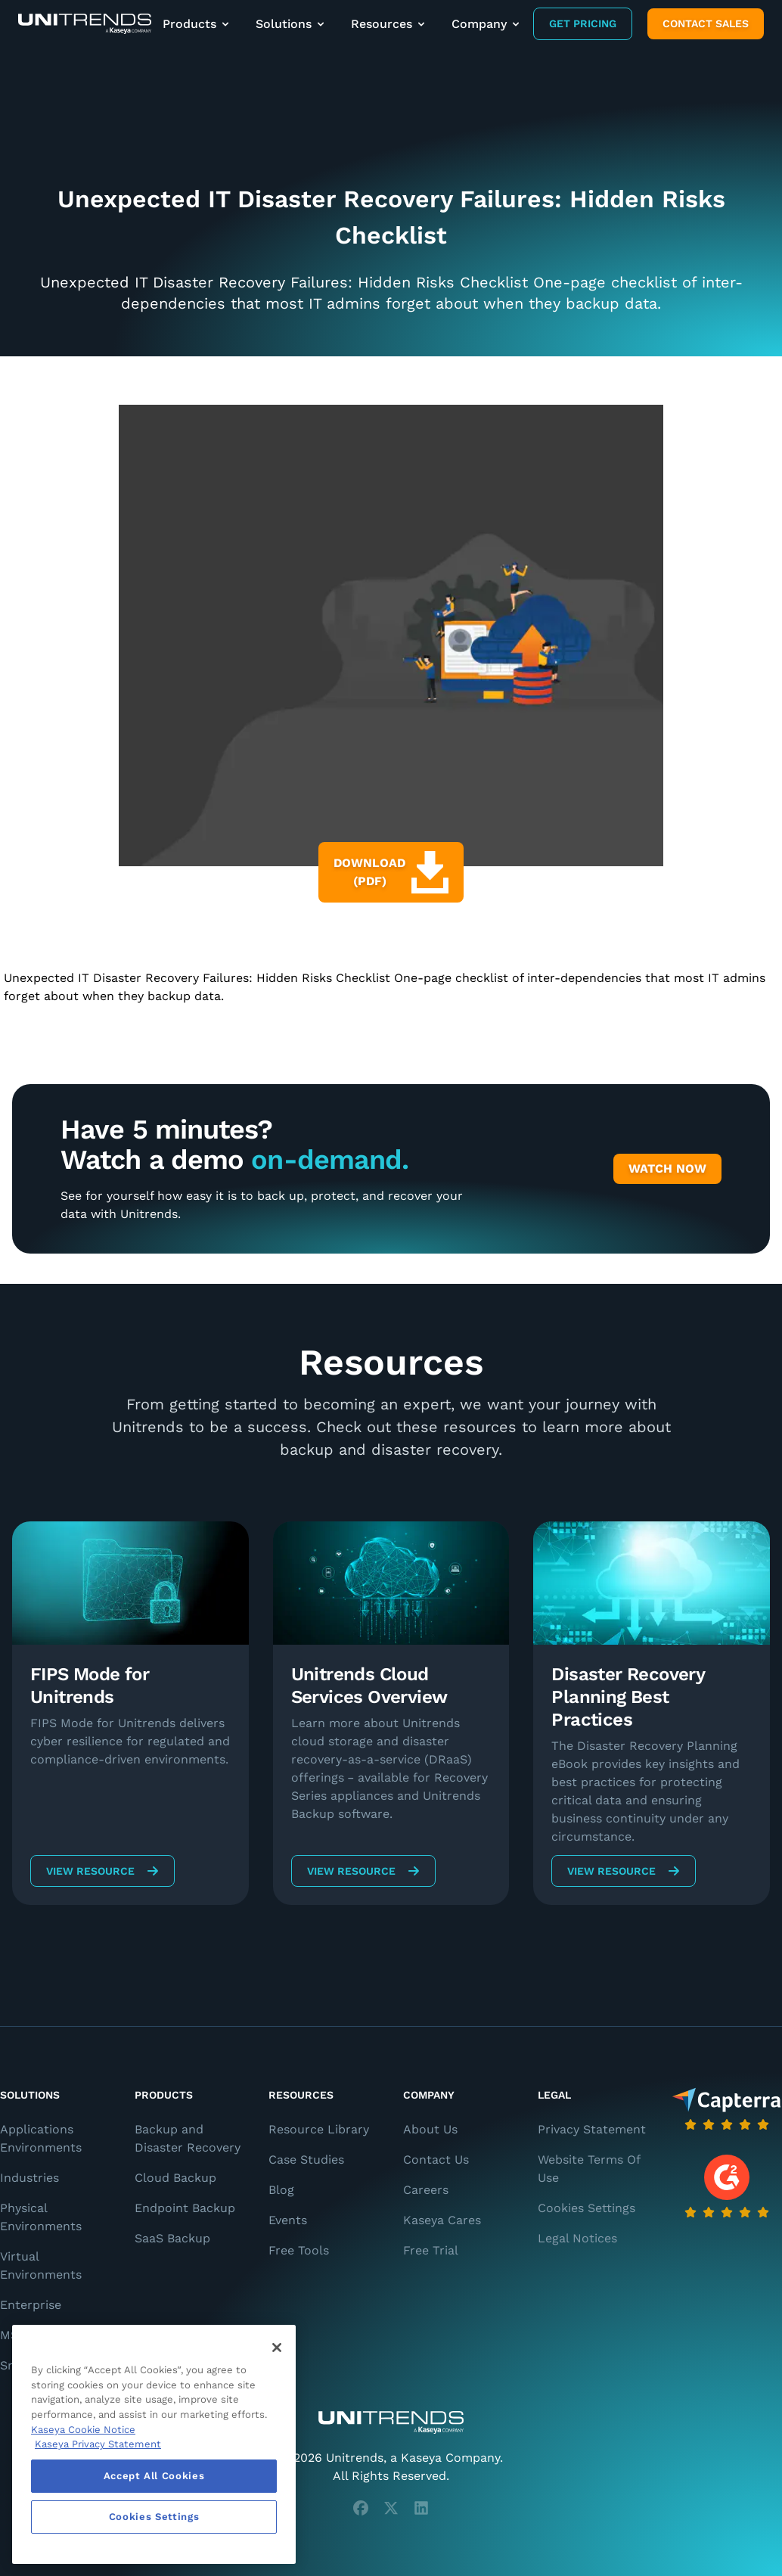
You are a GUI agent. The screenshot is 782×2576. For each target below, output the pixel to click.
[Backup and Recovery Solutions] (84, 24)
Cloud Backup (175, 2177)
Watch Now (667, 1168)
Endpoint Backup (185, 2208)
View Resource (102, 1871)
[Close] (276, 2347)
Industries (29, 2177)
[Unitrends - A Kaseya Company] (391, 2422)
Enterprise (30, 2305)
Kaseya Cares (442, 2220)
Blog (281, 2190)
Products (197, 24)
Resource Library (318, 2129)
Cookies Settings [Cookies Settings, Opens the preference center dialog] (154, 2516)
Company (487, 24)
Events (287, 2220)
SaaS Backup (172, 2238)
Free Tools (298, 2250)
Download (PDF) (391, 872)
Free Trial (430, 2250)
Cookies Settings (586, 2208)
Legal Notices (577, 2238)
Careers (425, 2190)
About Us (430, 2129)
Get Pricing (582, 23)
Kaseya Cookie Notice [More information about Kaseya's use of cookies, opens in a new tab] (83, 2429)
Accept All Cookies (154, 2475)
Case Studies (306, 2159)
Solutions (291, 24)
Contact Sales (706, 23)
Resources (389, 24)
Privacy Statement (592, 2129)
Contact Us (436, 2159)
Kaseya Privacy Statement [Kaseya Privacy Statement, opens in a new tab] (98, 2444)
